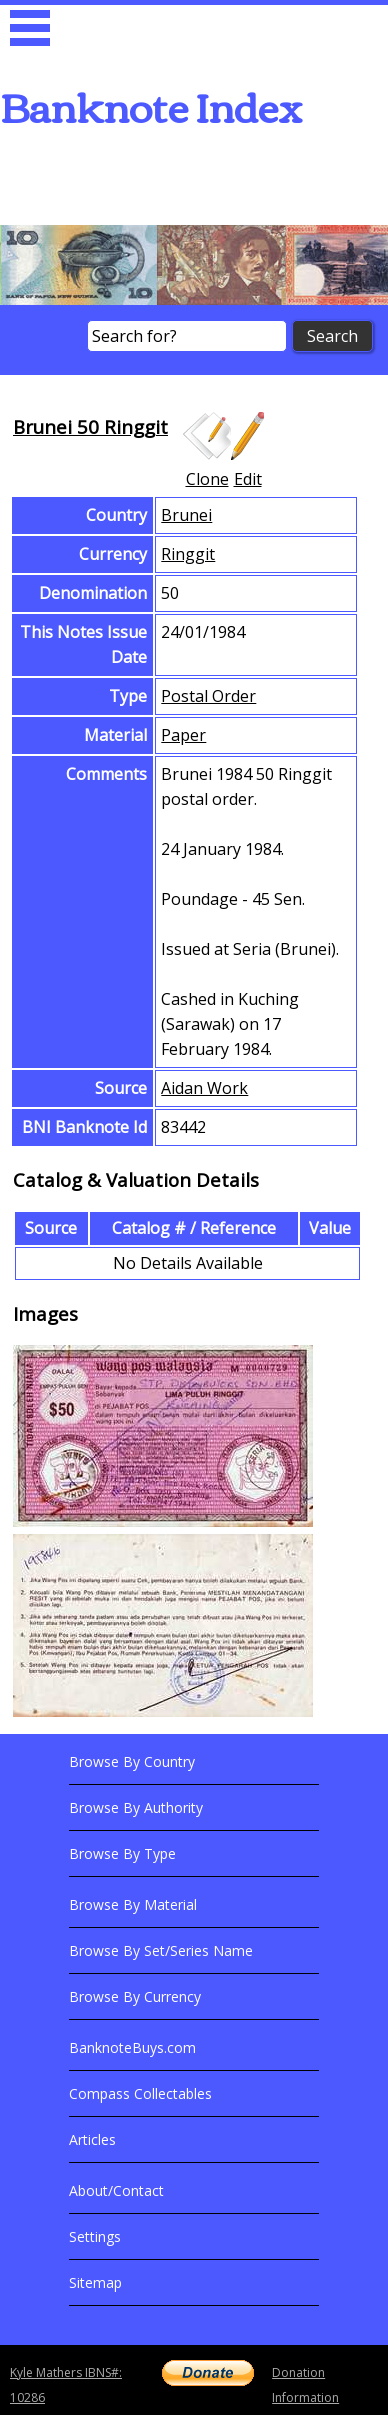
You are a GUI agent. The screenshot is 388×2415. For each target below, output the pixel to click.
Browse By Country (132, 1761)
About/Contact (116, 2190)
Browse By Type (122, 1853)
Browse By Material (133, 1904)
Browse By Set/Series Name (161, 1950)
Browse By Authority (136, 1807)
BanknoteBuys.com (132, 2047)
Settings (95, 2236)
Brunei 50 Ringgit (90, 426)
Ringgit (188, 554)
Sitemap (95, 2282)
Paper (183, 735)
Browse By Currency (135, 1996)
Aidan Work (204, 1088)
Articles (92, 2139)
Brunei (186, 515)
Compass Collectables (140, 2093)
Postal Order (208, 696)
